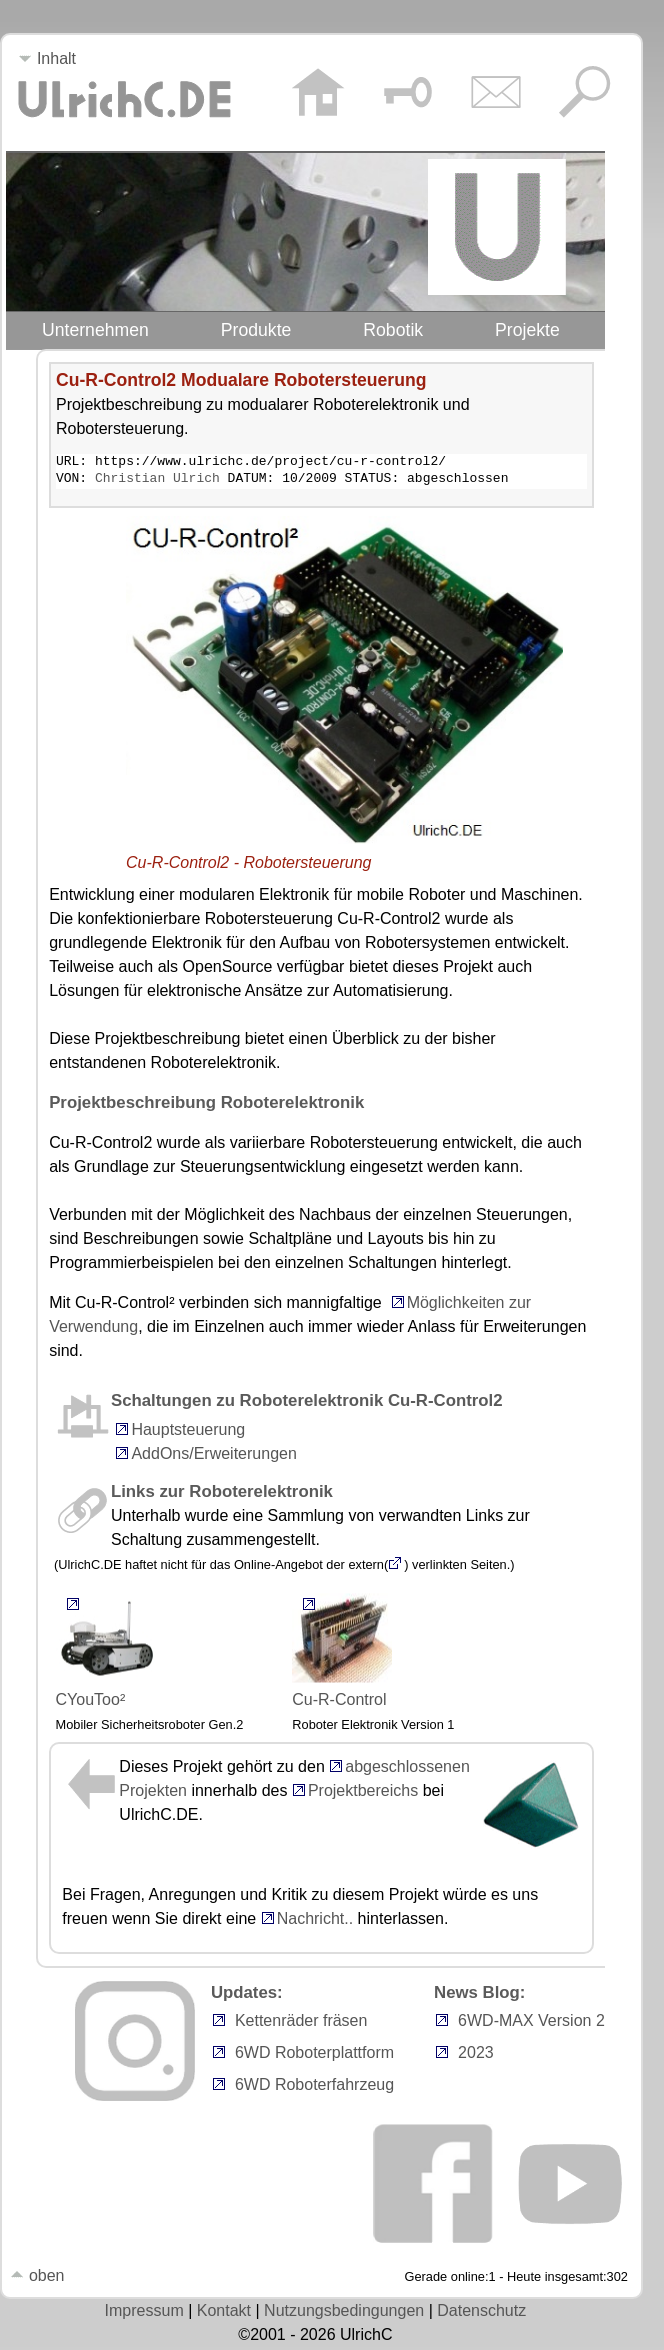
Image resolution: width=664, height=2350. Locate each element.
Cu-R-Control (342, 1651)
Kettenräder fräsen (301, 2023)
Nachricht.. (307, 1921)
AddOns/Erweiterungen (213, 1456)
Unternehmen (95, 330)
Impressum (144, 2313)
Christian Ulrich (157, 481)
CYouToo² (106, 1651)
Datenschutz (481, 2313)
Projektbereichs (363, 1793)
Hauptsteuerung (188, 1432)
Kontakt (224, 2313)
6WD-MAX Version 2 (531, 2023)
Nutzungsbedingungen (344, 2313)
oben (37, 2278)
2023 (476, 2055)
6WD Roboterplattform (314, 2055)
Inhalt (47, 58)
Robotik (393, 330)
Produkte (256, 330)
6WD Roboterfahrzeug (314, 2087)
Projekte (527, 330)
